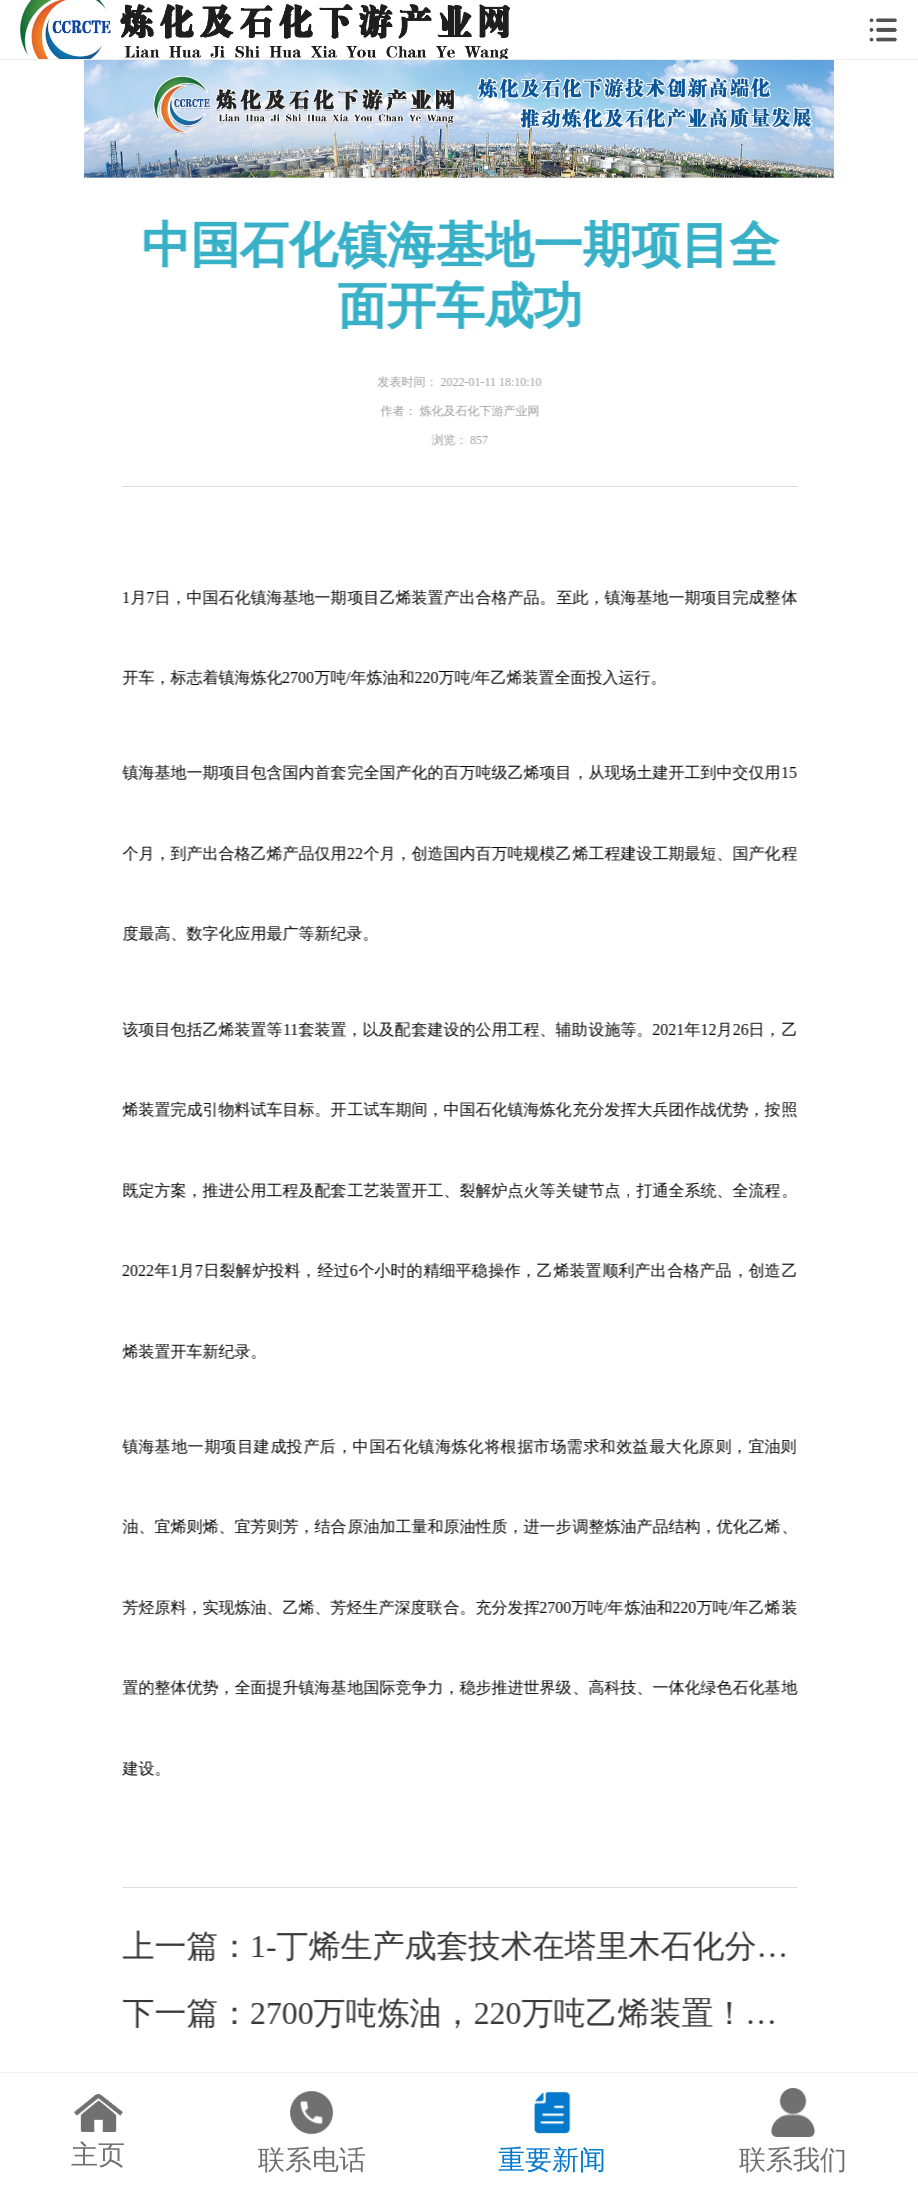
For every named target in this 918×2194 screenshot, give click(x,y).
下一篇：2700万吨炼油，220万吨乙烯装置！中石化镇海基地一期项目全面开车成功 (460, 2013)
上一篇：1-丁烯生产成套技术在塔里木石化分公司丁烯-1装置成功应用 (460, 1946)
